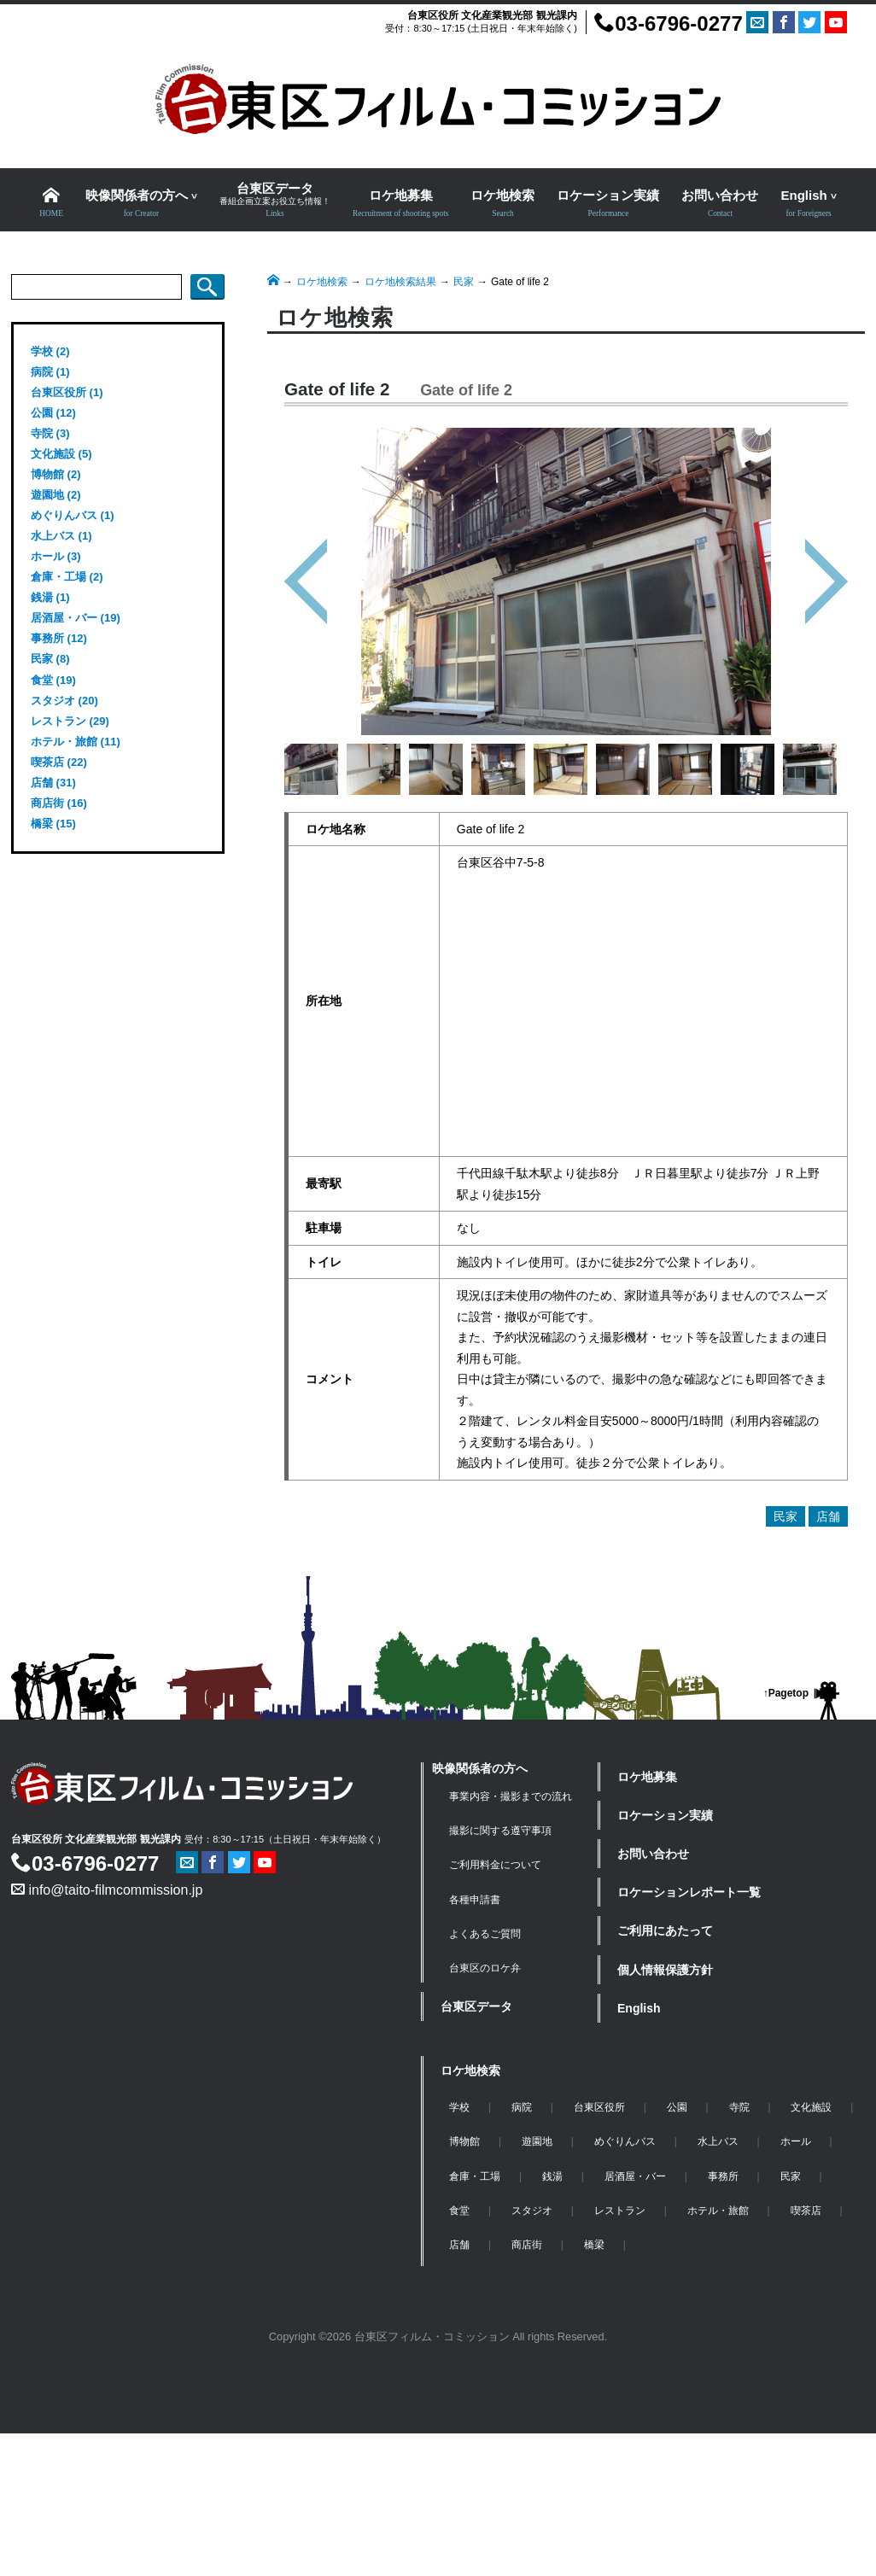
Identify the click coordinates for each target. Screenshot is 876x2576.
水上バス (718, 2141)
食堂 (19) (53, 680)
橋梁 (594, 2245)
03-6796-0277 (668, 23)
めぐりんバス (625, 2141)
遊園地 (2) (56, 494)
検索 (207, 287)
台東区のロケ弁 (485, 1968)
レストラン (619, 2211)
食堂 (459, 2211)
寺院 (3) (50, 433)
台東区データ (476, 2006)
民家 (463, 282)
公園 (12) (53, 412)
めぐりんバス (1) (72, 515)
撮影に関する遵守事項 (500, 1831)
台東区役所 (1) (67, 392)
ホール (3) (56, 556)
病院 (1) (50, 371)
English (639, 2008)
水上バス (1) (61, 535)
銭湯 (552, 2176)
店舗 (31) (53, 782)
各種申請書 (474, 1900)
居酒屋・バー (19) (75, 617)
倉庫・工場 (474, 2176)
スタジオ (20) (64, 700)
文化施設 (811, 2107)
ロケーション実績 (665, 1815)
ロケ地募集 (647, 1777)
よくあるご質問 (485, 1934)
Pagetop (788, 1693)
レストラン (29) (70, 721)
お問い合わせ (653, 1853)
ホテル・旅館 (718, 2211)
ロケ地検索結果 (400, 282)
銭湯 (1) (50, 597)
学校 (459, 2107)
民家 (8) (50, 658)
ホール (795, 2141)
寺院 (739, 2107)
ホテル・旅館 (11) (75, 741)
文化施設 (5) (61, 453)
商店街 (526, 2245)
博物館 (464, 2141)
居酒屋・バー (635, 2176)
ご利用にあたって (665, 1930)
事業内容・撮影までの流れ (510, 1796)
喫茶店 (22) (59, 762)
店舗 (828, 1516)
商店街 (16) (59, 803)
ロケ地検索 (321, 282)
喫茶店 (806, 2211)
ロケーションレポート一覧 (689, 1892)
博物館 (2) (56, 474)
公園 (677, 2107)
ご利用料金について (495, 1865)
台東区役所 (599, 2107)
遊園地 (537, 2141)
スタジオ (531, 2211)
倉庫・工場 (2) (67, 576)
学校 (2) (50, 351)
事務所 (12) (59, 638)
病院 (521, 2107)
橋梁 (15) (53, 823)
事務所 (723, 2176)
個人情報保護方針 (665, 1970)
